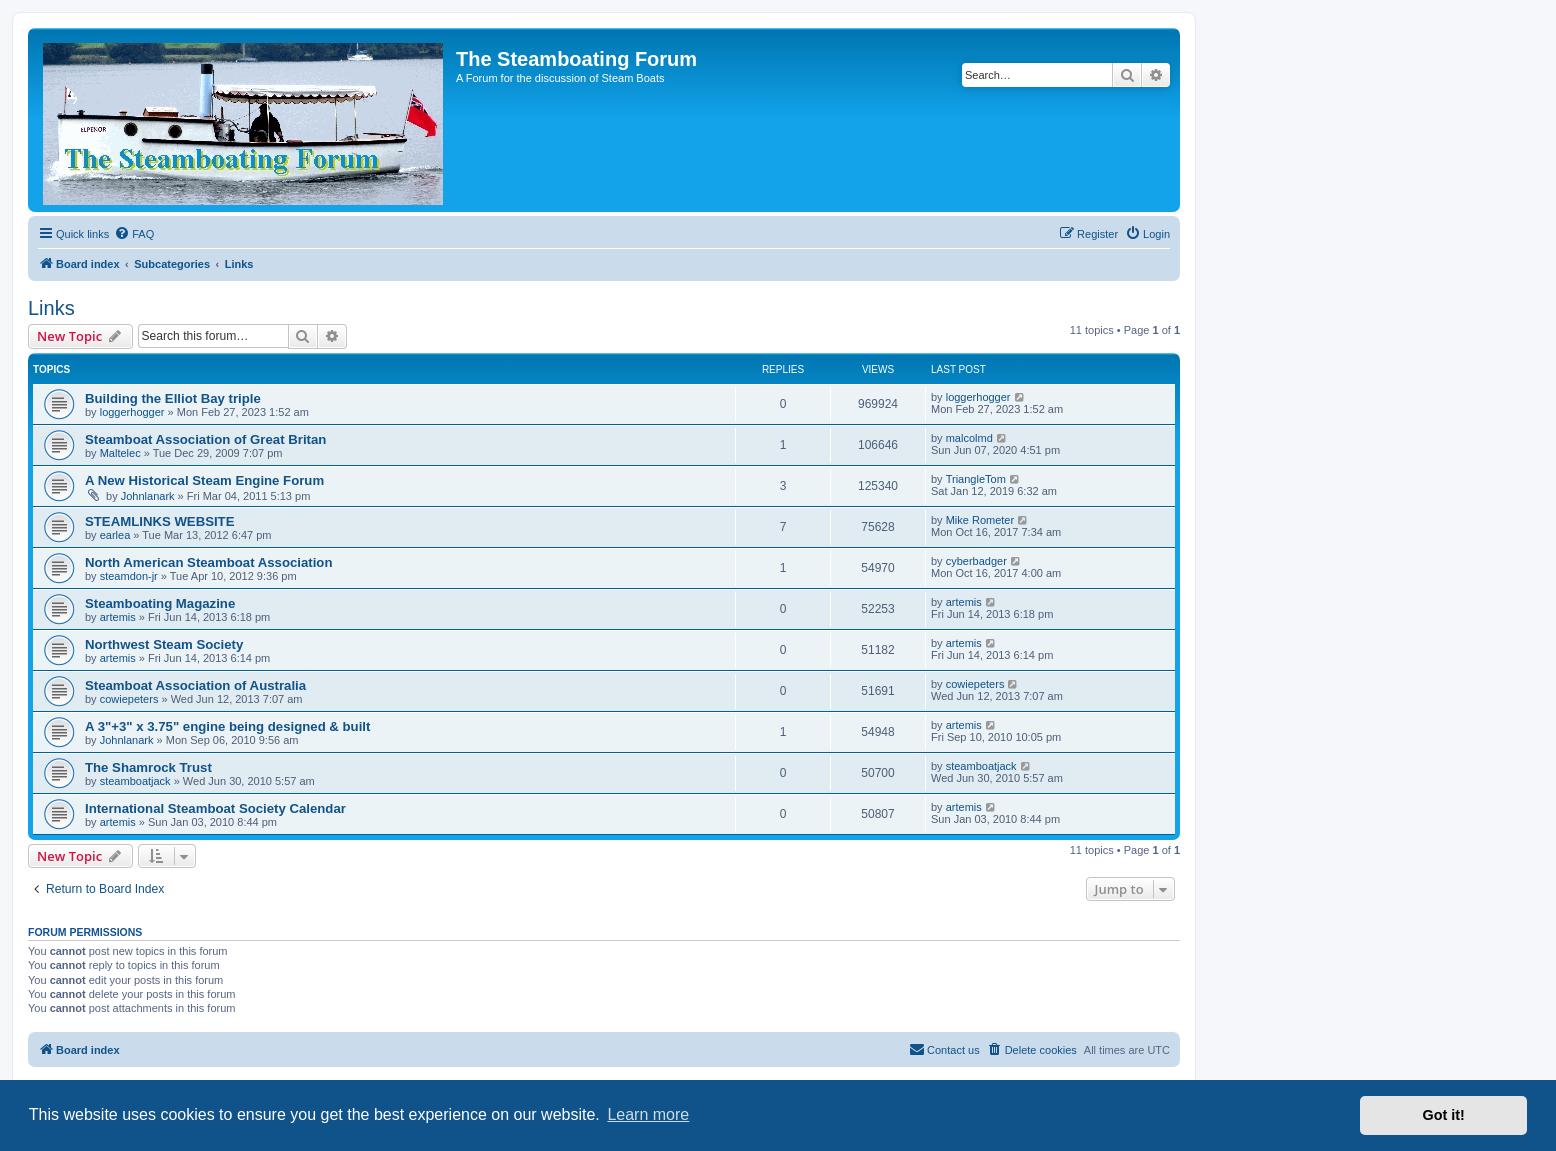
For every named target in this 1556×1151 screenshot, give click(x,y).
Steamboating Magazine (160, 603)
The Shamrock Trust (148, 767)
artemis (118, 617)
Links (51, 308)
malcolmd (969, 438)
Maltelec (120, 453)
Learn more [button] (648, 1114)
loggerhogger (132, 412)
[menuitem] (134, 234)
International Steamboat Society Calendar (215, 808)
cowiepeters (129, 699)
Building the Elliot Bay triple (173, 398)
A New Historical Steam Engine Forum (204, 480)
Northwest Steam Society (164, 644)
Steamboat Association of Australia (195, 685)
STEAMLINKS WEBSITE (159, 521)
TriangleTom (976, 479)
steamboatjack (135, 781)
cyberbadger (976, 561)
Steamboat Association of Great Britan (205, 439)
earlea (115, 535)
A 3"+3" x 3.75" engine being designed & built (227, 726)
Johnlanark (148, 496)
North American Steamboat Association (208, 562)
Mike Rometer (980, 520)
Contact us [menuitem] (944, 1049)
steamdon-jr (129, 576)
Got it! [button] (1444, 1115)
